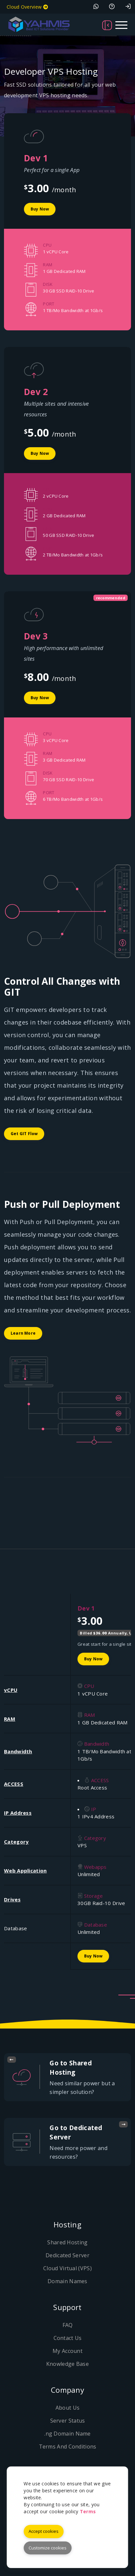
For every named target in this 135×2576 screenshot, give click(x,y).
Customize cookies (48, 2548)
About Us (67, 2407)
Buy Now (40, 209)
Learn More (23, 1333)
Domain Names (67, 2281)
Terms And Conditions (67, 2446)
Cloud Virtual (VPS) (67, 2268)
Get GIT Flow (24, 1133)
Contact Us (68, 2338)
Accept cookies (44, 2531)
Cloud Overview (27, 7)
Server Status (67, 2420)
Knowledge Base (67, 2364)
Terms (88, 2511)
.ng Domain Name (67, 2433)
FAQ (68, 2325)
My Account (67, 2351)
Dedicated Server (67, 2255)
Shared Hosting (67, 2242)
